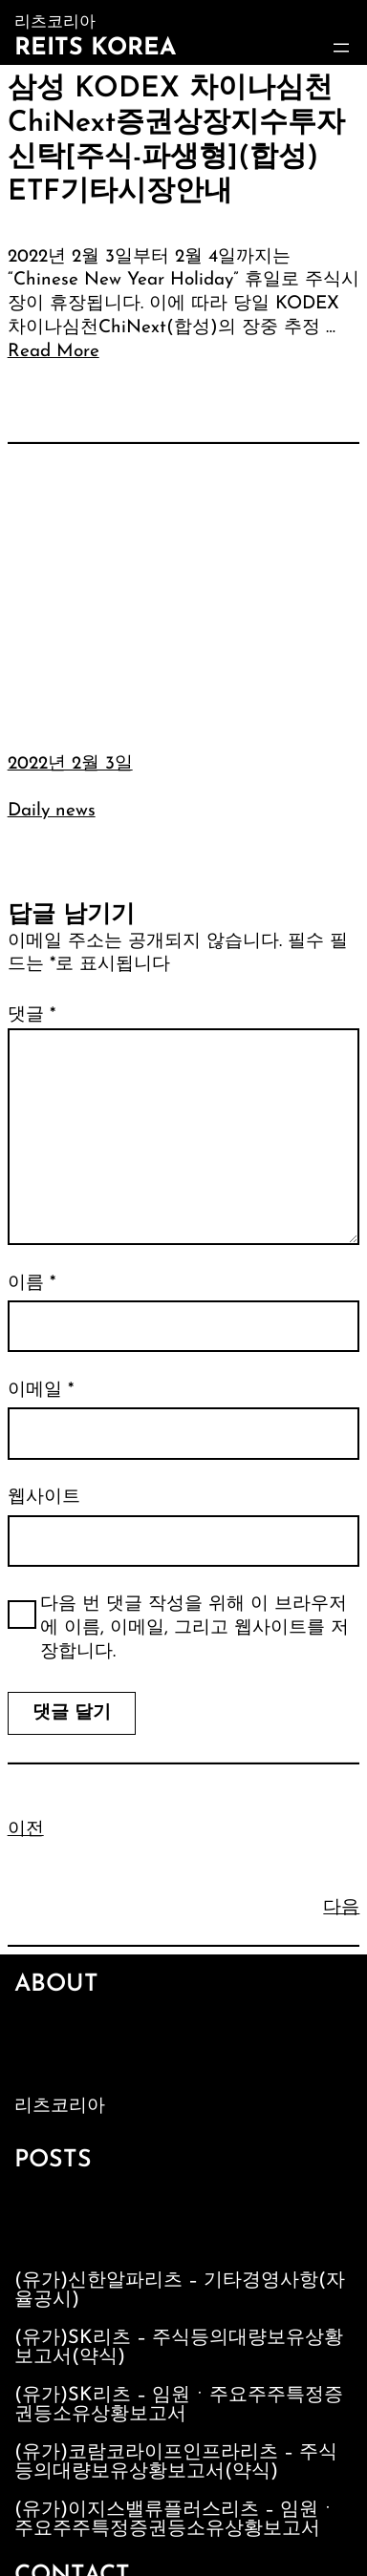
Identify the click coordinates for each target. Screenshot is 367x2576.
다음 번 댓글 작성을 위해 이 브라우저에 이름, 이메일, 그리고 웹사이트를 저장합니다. (194, 1627)
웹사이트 (44, 1498)
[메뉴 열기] (341, 47)
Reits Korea (95, 48)
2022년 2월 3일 (70, 764)
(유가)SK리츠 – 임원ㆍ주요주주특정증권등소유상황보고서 (178, 2405)
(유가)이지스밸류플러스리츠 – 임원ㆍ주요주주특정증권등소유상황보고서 (175, 2520)
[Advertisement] (183, 584)
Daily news (52, 811)
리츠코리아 (59, 2107)
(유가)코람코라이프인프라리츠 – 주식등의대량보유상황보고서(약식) (175, 2462)
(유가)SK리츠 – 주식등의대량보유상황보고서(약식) (178, 2348)
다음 (341, 1908)
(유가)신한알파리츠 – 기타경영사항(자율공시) (179, 2290)
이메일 (41, 1391)
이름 (31, 1284)
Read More (53, 352)
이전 (26, 1830)
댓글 (31, 1015)
